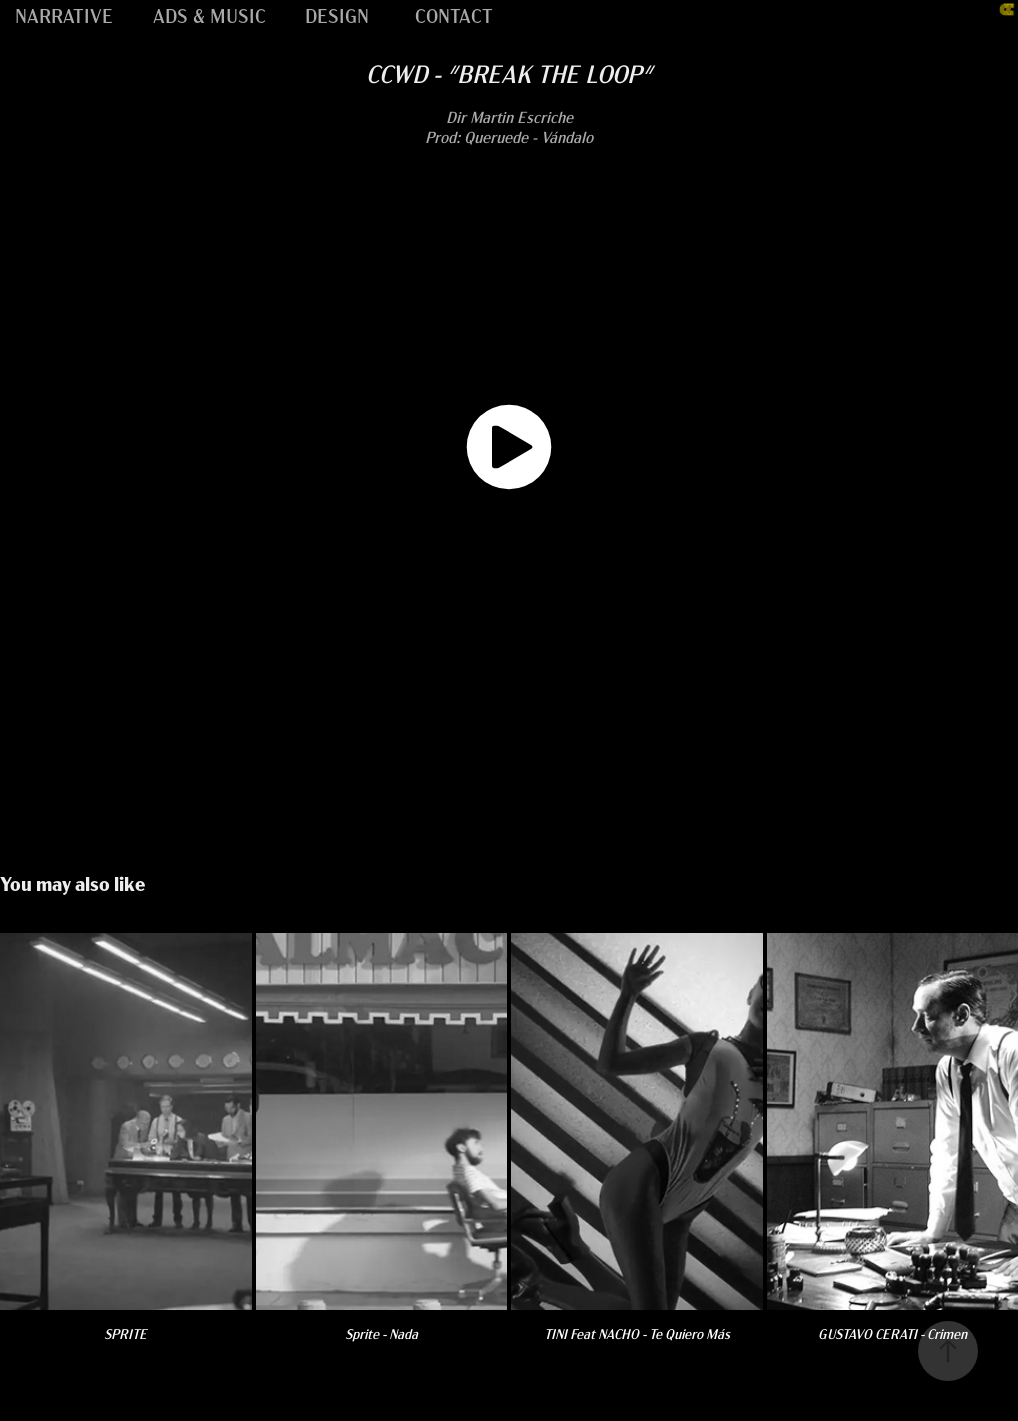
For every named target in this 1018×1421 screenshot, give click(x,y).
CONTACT (454, 14)
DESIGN (337, 14)
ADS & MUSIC (209, 14)
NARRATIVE (64, 14)
